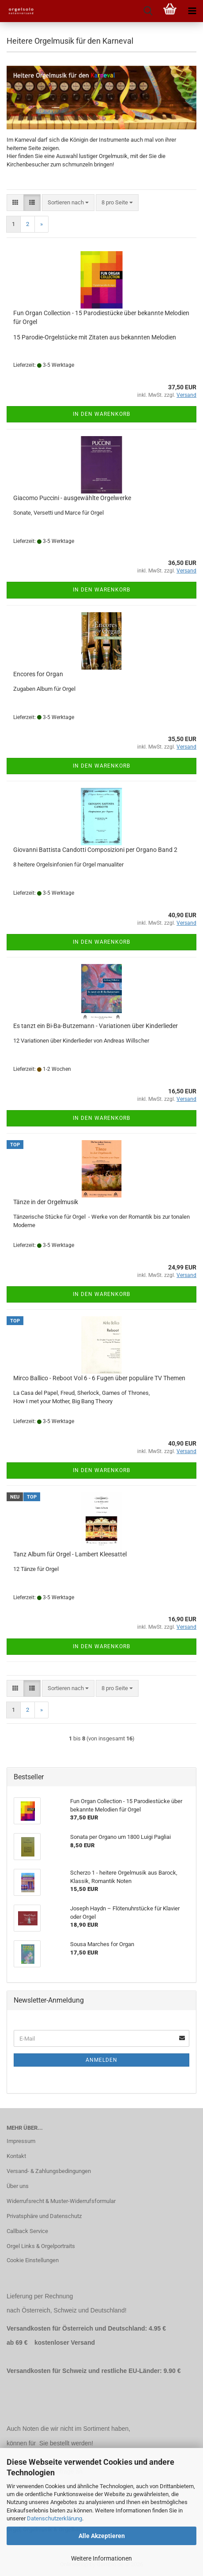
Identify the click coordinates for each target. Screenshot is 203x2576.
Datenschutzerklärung (54, 2518)
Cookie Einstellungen (33, 2260)
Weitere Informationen (101, 2558)
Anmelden (101, 2060)
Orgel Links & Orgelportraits (41, 2246)
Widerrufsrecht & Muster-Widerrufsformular (61, 2201)
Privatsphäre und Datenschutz (44, 2216)
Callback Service (27, 2231)
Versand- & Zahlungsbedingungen (49, 2171)
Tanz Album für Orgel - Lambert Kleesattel (70, 1554)
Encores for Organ (38, 674)
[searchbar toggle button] (148, 11)
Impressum (21, 2141)
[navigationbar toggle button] (192, 11)
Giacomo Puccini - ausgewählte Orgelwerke (72, 497)
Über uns (18, 2186)
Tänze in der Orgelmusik (45, 1201)
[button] (15, 202)
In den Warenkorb (101, 414)
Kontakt (16, 2156)
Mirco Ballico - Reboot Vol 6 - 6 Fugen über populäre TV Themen (99, 1378)
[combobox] (68, 202)
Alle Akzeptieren (102, 2535)
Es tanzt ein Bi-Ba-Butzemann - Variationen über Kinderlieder (95, 1025)
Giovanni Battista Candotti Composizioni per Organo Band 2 (95, 849)
